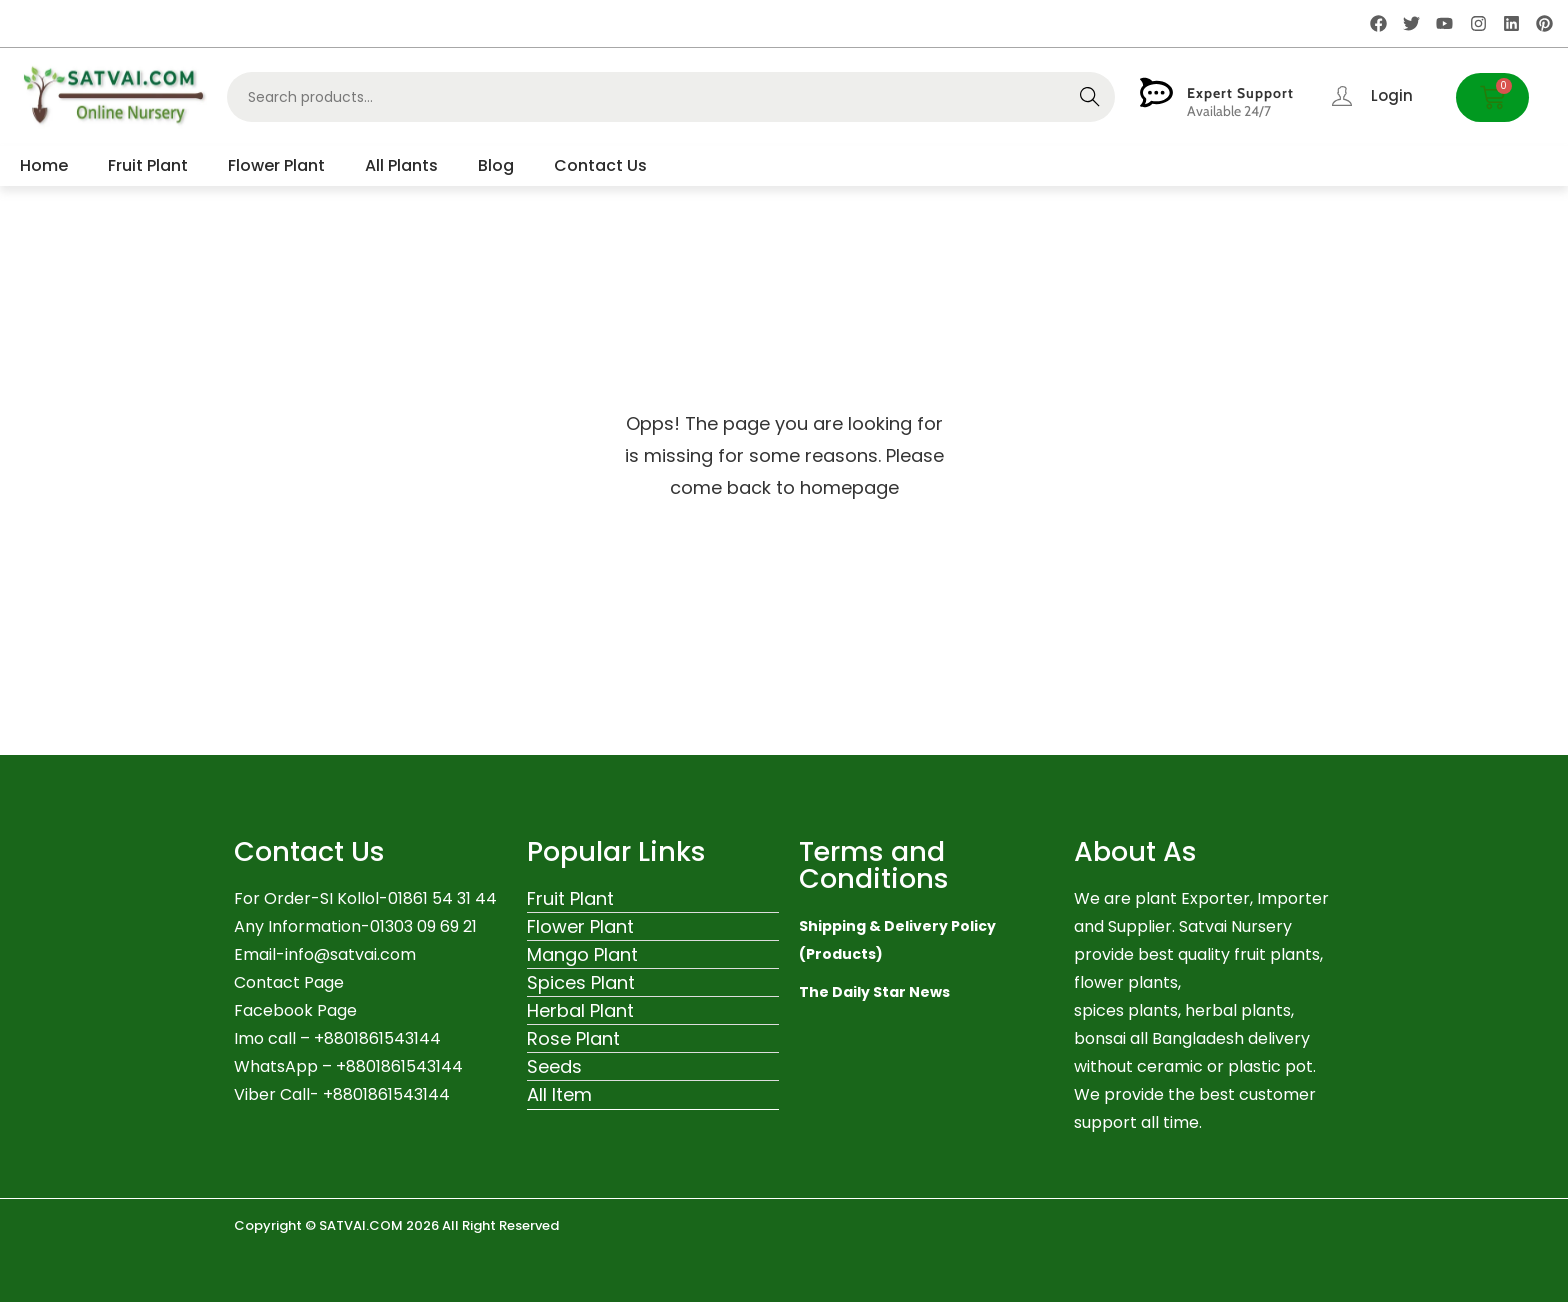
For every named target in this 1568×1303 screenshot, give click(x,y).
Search (1089, 97)
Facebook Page (295, 1010)
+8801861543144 (399, 1066)
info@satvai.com (350, 954)
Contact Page (289, 982)
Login (1392, 95)
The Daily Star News (874, 992)
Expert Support (1240, 93)
